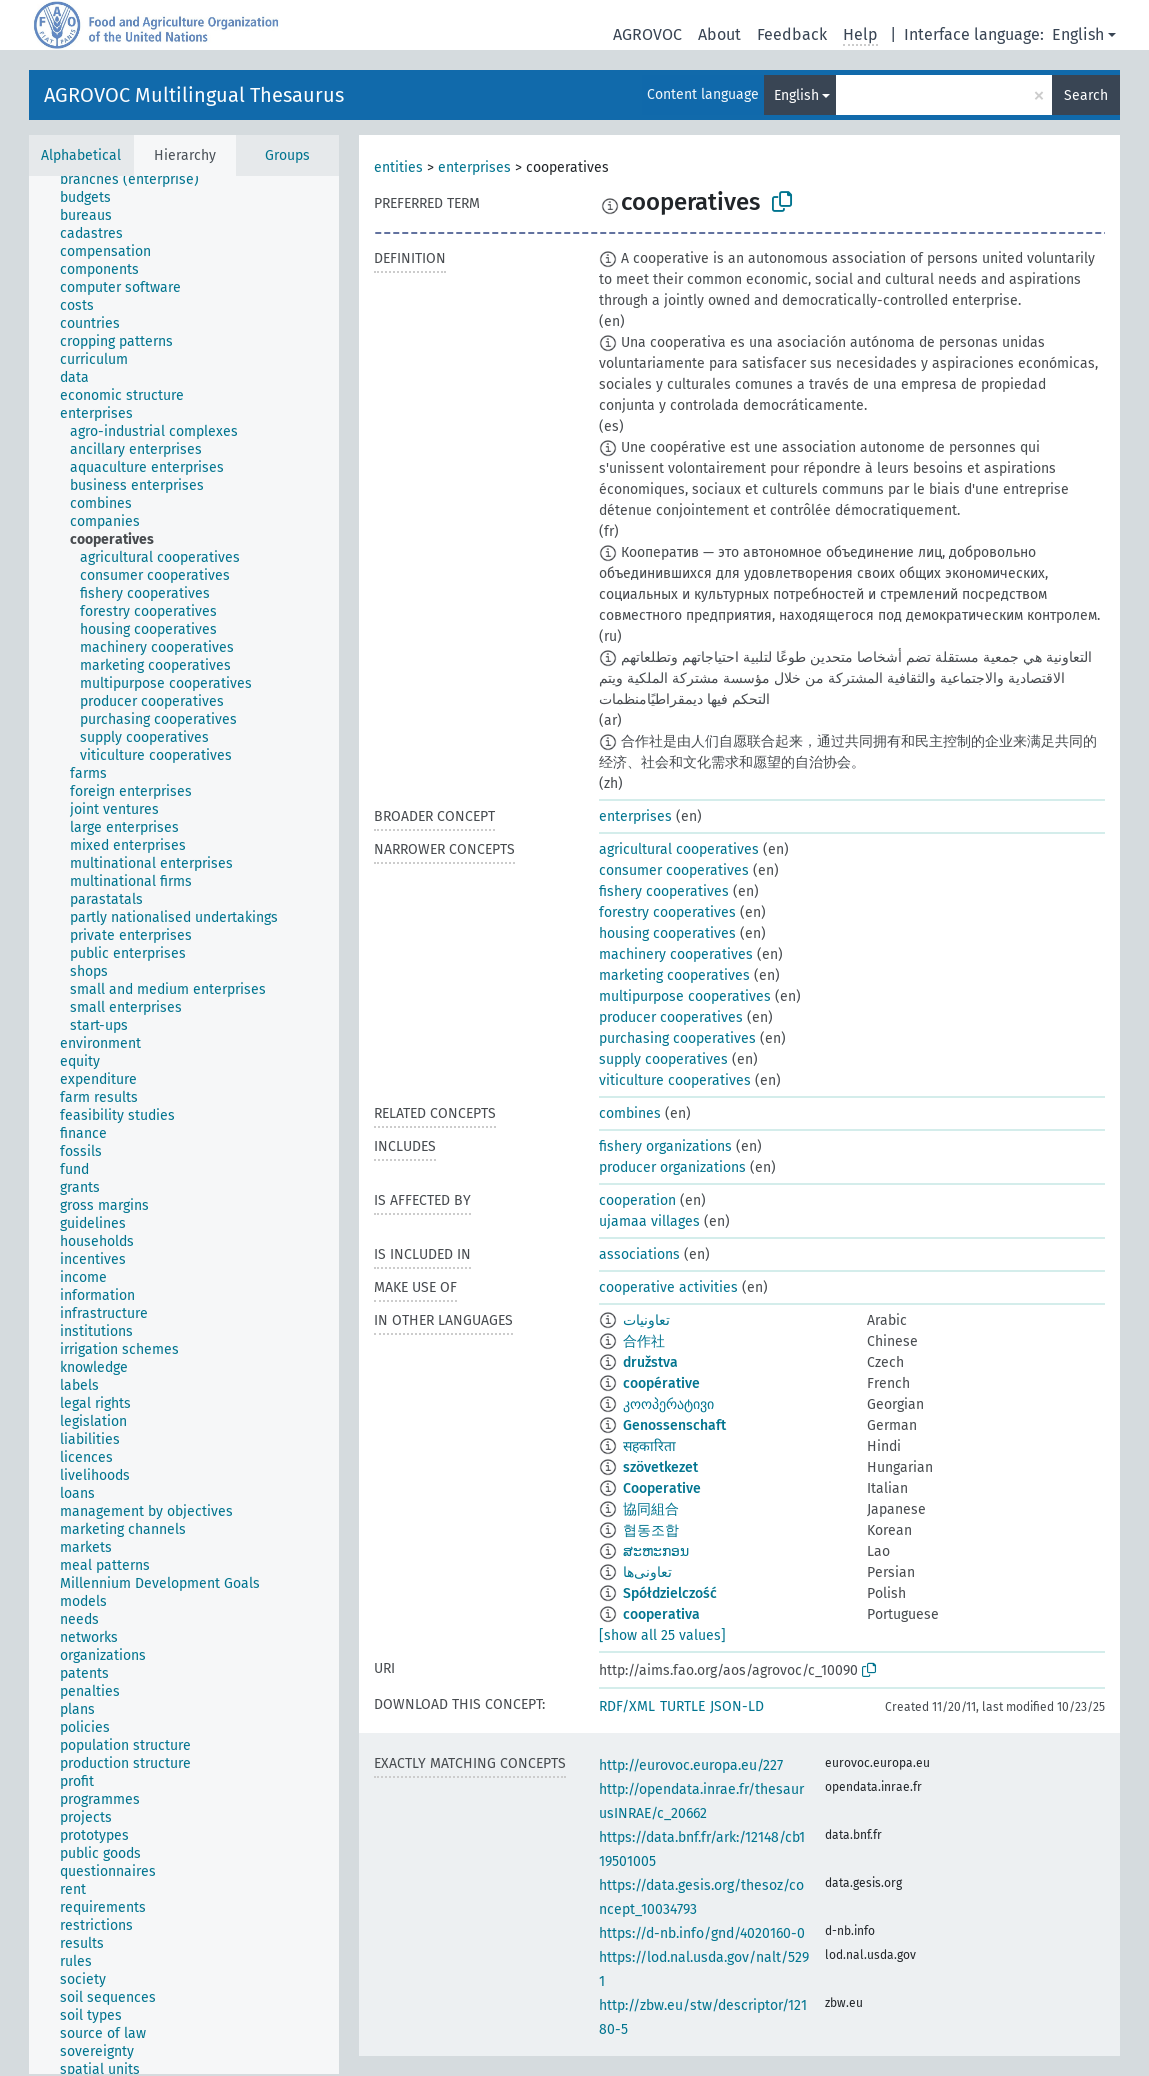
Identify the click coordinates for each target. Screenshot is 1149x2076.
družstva (650, 1362)
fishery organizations (665, 1146)
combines (630, 1113)
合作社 (644, 1341)
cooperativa (661, 1614)
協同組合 (651, 1509)
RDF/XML (627, 1706)
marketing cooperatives (674, 975)
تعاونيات (646, 1320)
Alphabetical (81, 155)
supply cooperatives (663, 1059)
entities (398, 167)
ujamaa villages (649, 1221)
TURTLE (682, 1706)
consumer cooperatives (674, 870)
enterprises (474, 167)
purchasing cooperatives (677, 1038)
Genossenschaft (674, 1425)
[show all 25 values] (662, 1635)
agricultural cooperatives (679, 849)
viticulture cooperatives (675, 1080)
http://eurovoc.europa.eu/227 (691, 1765)
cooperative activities (668, 1287)
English (1078, 34)
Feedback (792, 34)
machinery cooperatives (676, 954)
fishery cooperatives (664, 891)
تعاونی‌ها (647, 1572)
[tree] (184, 1125)
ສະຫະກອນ (656, 1551)
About (719, 34)
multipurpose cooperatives (685, 996)
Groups (287, 155)
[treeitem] (138, 180)
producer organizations (672, 1167)
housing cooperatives (667, 933)
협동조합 (651, 1530)
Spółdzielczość (670, 1593)
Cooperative (662, 1488)
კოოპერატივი (668, 1404)
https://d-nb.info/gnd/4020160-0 (702, 1933)
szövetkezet (660, 1467)
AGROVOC (647, 34)
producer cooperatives (671, 1017)
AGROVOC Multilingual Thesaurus (194, 95)
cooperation (637, 1200)
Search (1086, 95)
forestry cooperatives (667, 912)
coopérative (661, 1383)
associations (639, 1254)
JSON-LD (737, 1706)
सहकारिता (649, 1446)
